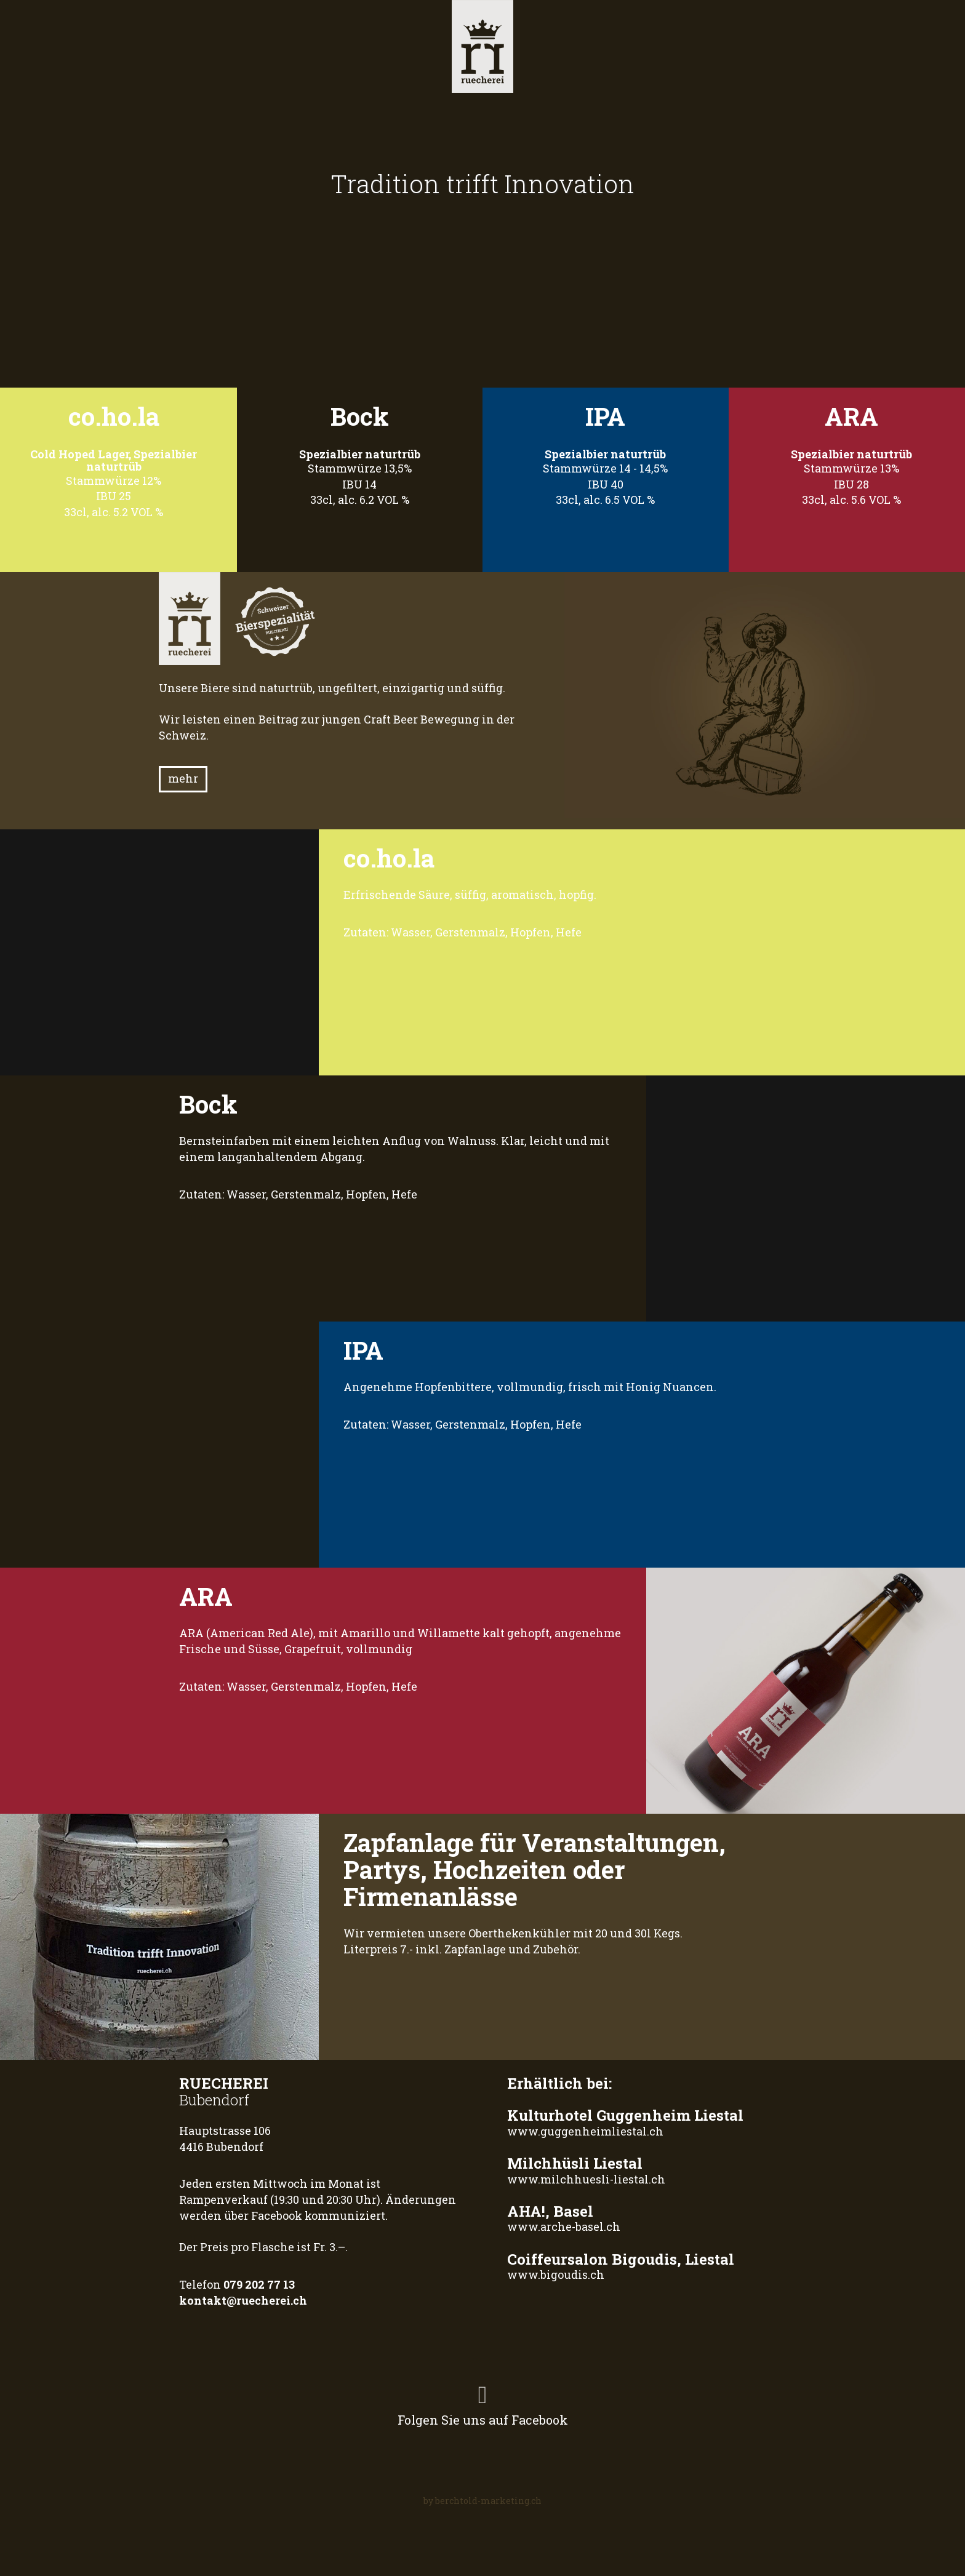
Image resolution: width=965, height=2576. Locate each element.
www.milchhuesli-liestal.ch (586, 2179)
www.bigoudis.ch (555, 2274)
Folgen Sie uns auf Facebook (483, 2402)
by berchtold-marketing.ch (482, 2500)
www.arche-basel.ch (563, 2226)
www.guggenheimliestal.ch (585, 2131)
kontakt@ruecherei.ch (243, 2300)
